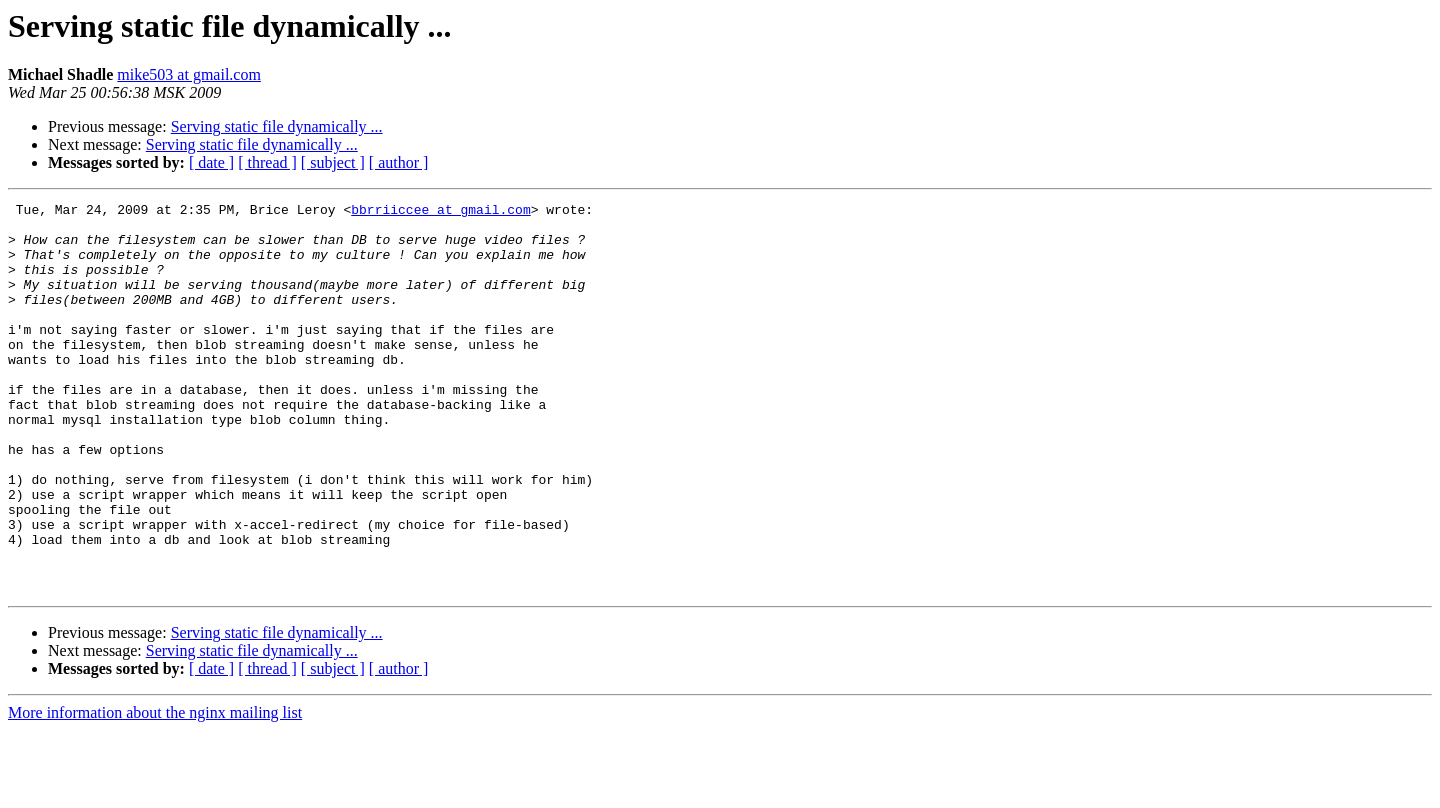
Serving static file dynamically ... (277, 126)
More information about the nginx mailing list (155, 790)
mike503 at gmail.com (189, 74)
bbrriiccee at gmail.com (440, 212)
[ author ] (399, 162)
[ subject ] (333, 162)
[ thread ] (267, 162)
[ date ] (211, 162)
